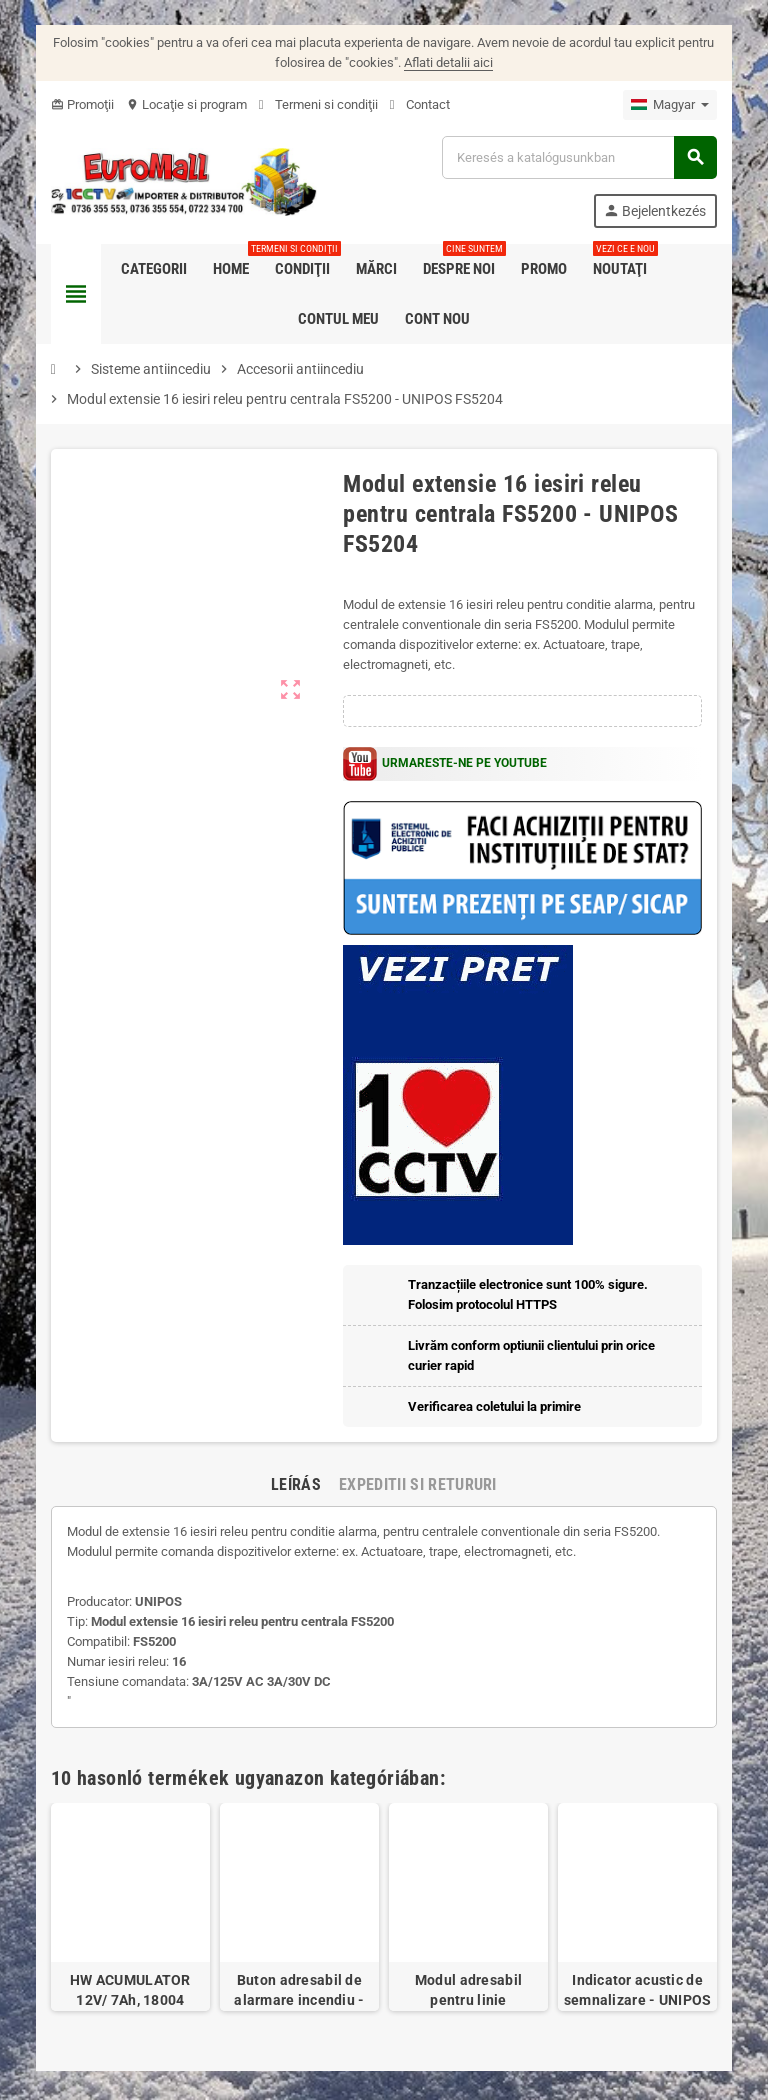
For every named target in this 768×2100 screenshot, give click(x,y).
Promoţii (70, 104)
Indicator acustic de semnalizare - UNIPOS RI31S (647, 1979)
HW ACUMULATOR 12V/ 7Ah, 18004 (121, 1969)
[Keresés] (586, 157)
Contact (408, 104)
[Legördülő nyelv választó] (682, 105)
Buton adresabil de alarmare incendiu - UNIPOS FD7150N (296, 1979)
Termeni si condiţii (306, 104)
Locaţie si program (174, 104)
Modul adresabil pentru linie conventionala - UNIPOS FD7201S (471, 1979)
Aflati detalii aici (448, 62)
